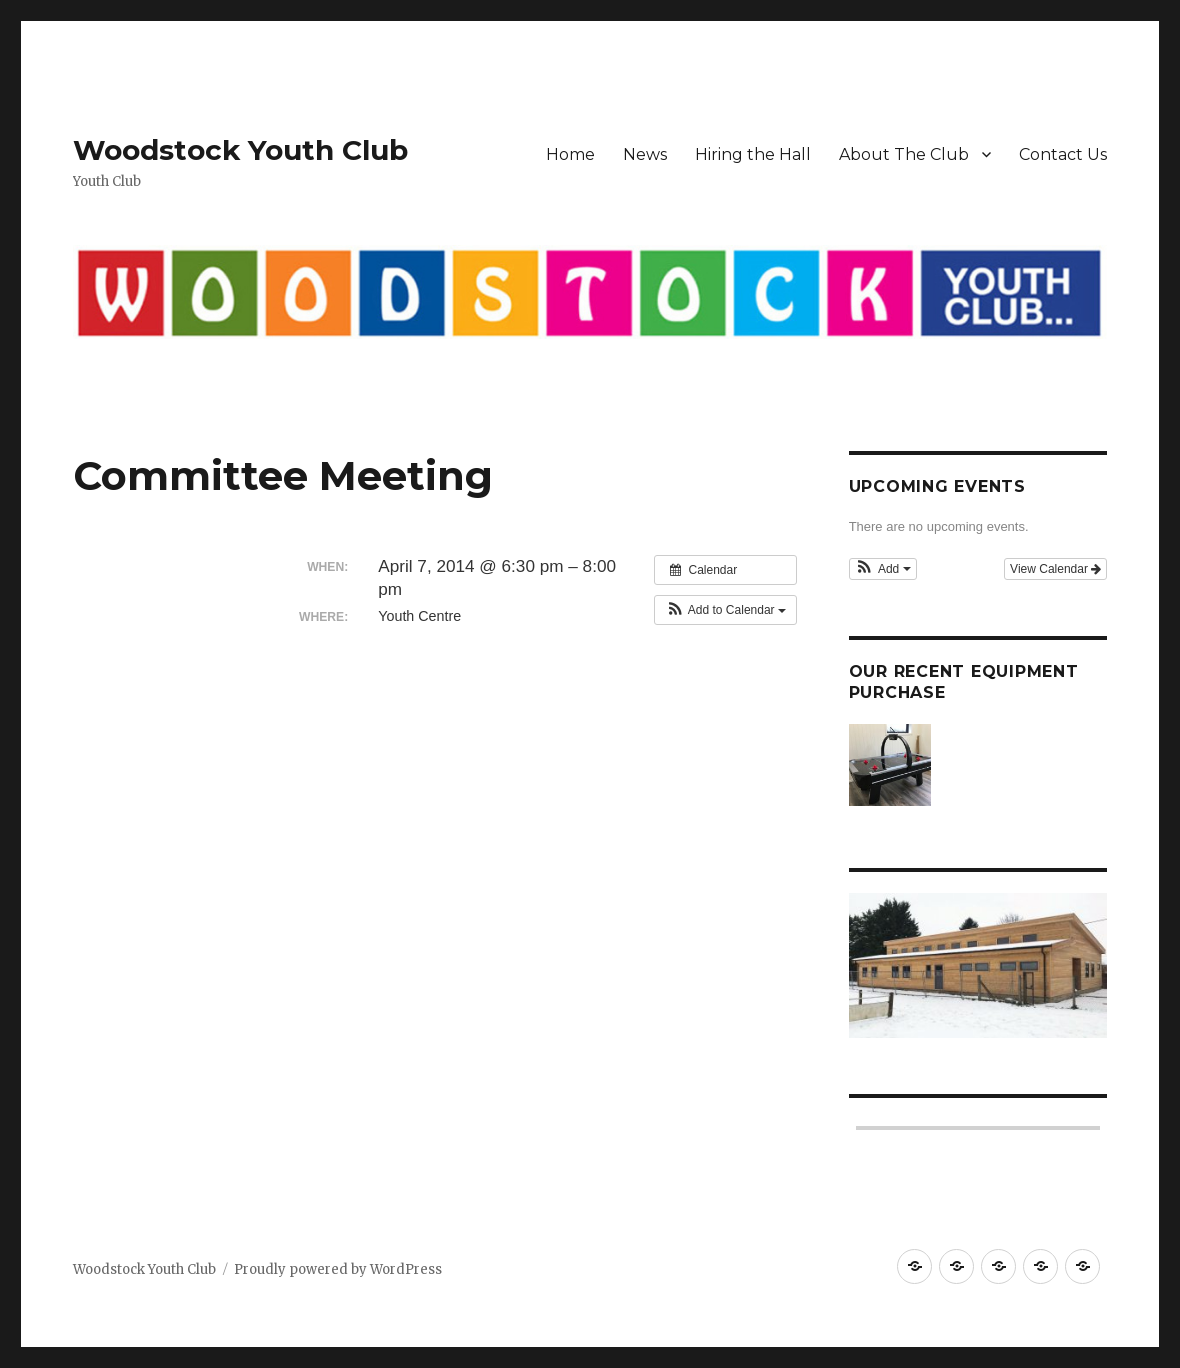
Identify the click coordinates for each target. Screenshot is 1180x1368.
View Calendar (1055, 569)
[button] (725, 610)
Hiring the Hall (753, 154)
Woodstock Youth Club (240, 150)
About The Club (904, 154)
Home (570, 154)
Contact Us (1063, 154)
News (645, 154)
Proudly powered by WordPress (338, 1269)
